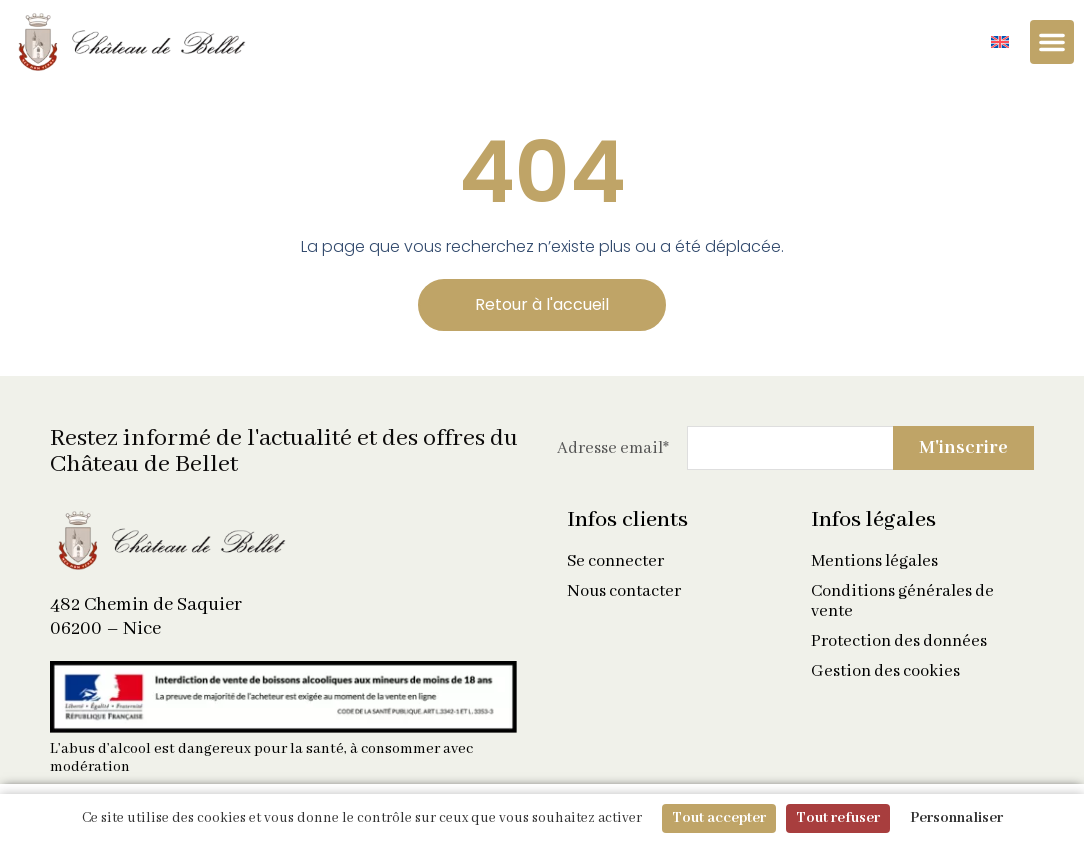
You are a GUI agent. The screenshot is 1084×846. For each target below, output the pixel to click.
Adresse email (613, 448)
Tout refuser (838, 818)
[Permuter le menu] (1052, 42)
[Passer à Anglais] (1000, 42)
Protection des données (899, 642)
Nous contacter (624, 592)
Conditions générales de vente (902, 602)
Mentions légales (874, 562)
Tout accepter (719, 818)
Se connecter (615, 562)
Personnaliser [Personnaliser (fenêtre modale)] (956, 818)
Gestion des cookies (885, 672)
